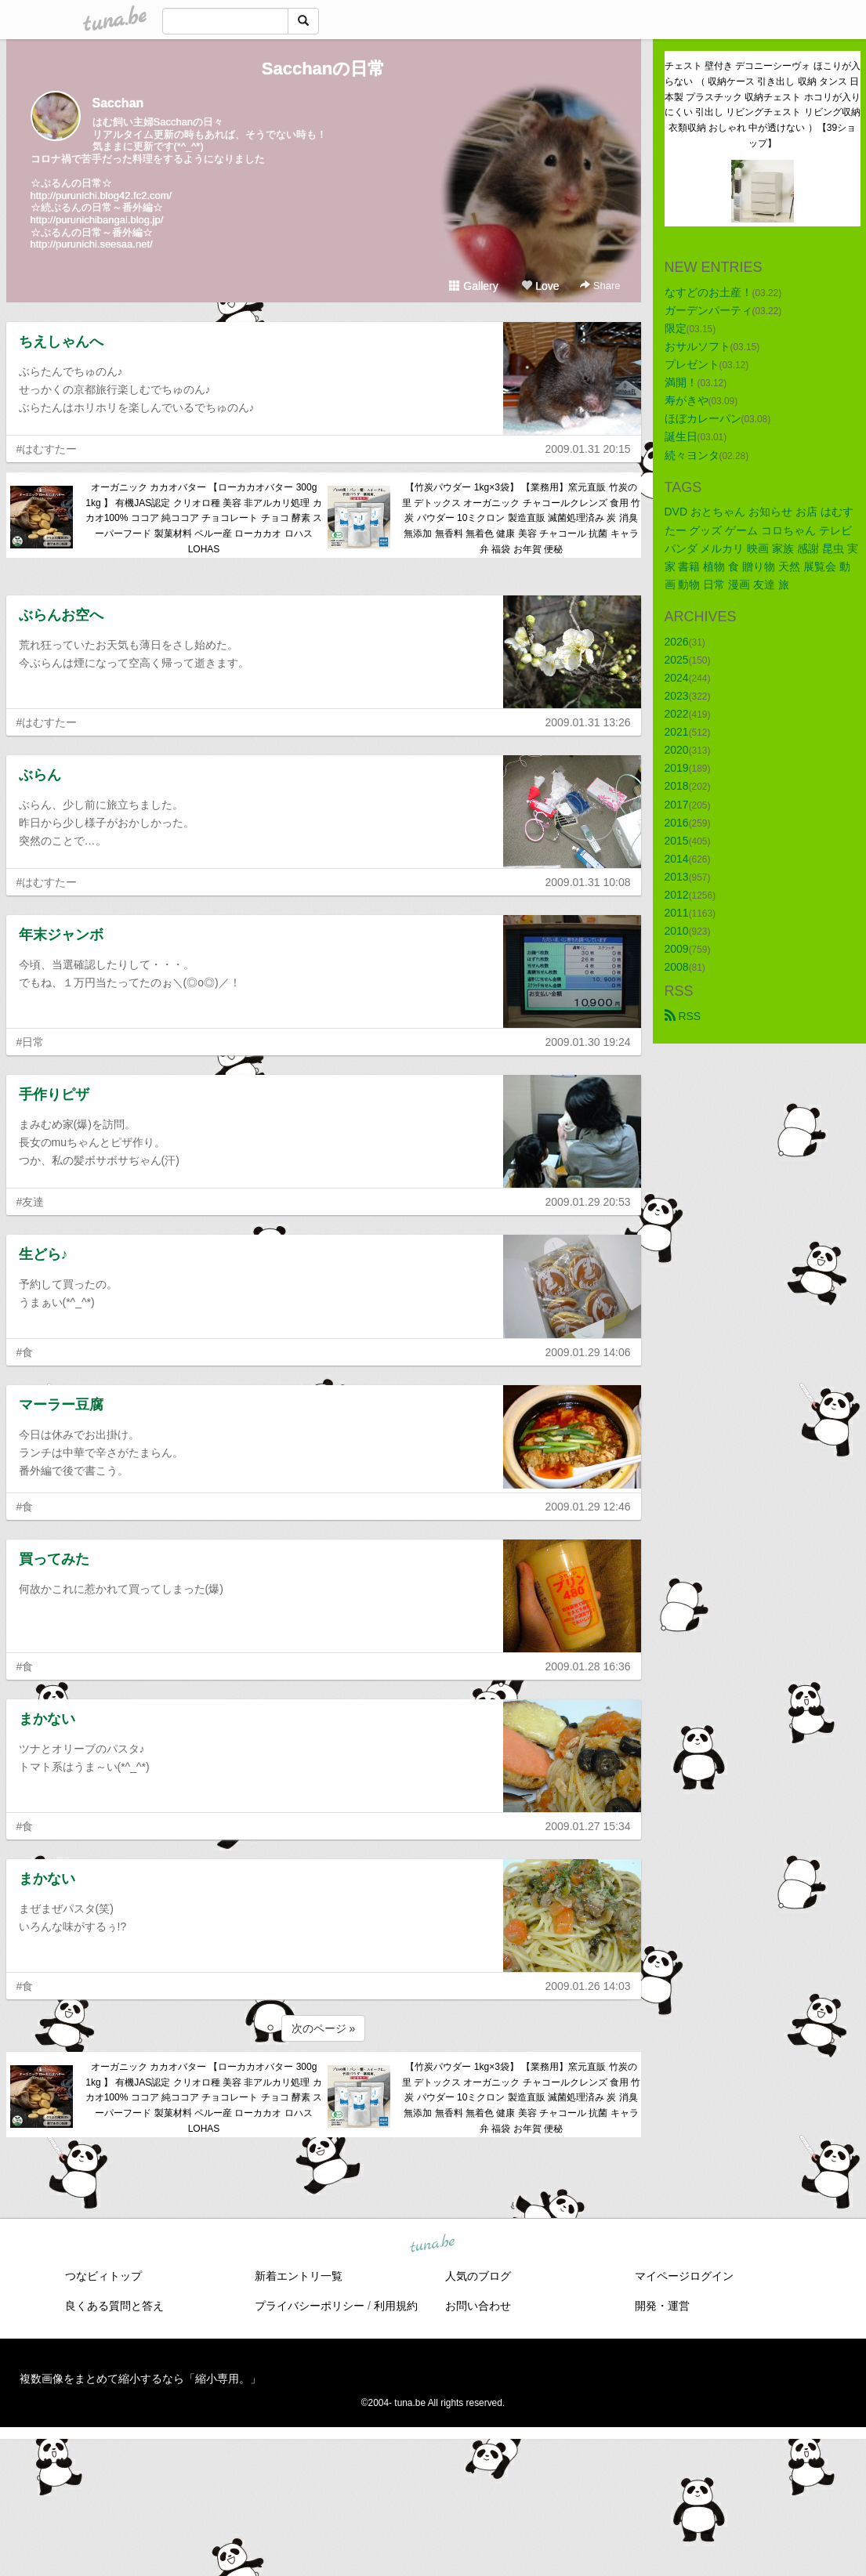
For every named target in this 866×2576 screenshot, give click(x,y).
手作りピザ (54, 1094)
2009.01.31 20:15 (588, 449)
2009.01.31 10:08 (588, 882)
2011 (677, 912)
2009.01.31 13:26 (588, 722)
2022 (677, 713)
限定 (676, 328)
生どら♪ (43, 1254)
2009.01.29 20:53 (588, 1202)
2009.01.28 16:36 (588, 1666)
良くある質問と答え (114, 2305)
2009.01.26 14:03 (588, 1986)
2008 (677, 967)
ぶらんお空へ (61, 615)
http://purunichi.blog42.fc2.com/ (101, 195)
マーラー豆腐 (61, 1405)
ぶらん (40, 775)
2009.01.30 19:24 (588, 1042)
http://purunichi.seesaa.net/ (92, 244)
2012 (677, 894)
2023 (677, 695)
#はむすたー (47, 449)
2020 (677, 749)
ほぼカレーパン (703, 418)
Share (600, 285)
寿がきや (686, 400)
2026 (677, 641)
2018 (677, 786)
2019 (677, 768)
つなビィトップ (103, 2276)
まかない (47, 1719)
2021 (677, 731)
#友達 (30, 1202)
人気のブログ (478, 2276)
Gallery (473, 286)
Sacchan (118, 103)
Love (540, 286)
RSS (683, 1016)
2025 (677, 659)
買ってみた (54, 1559)
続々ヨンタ (692, 455)
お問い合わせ (478, 2305)
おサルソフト (697, 346)
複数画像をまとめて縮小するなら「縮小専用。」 (140, 2378)
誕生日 (681, 436)
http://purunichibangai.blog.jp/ (97, 220)
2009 (677, 948)
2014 (677, 858)
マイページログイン (684, 2276)
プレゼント (692, 364)
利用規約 (396, 2305)
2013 (677, 876)
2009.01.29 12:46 (588, 1506)
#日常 (30, 1042)
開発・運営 (662, 2305)
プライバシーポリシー (309, 2305)
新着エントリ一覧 (298, 2276)
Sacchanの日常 (324, 68)
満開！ (681, 382)
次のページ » (324, 2028)
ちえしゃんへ (61, 341)
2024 (677, 677)
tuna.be (432, 2244)
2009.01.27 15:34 (588, 1826)
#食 (25, 1352)
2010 (677, 930)
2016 (677, 822)
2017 (677, 804)
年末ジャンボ (61, 934)
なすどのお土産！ (708, 292)
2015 (677, 840)
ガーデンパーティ (708, 310)
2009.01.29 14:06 (588, 1352)
